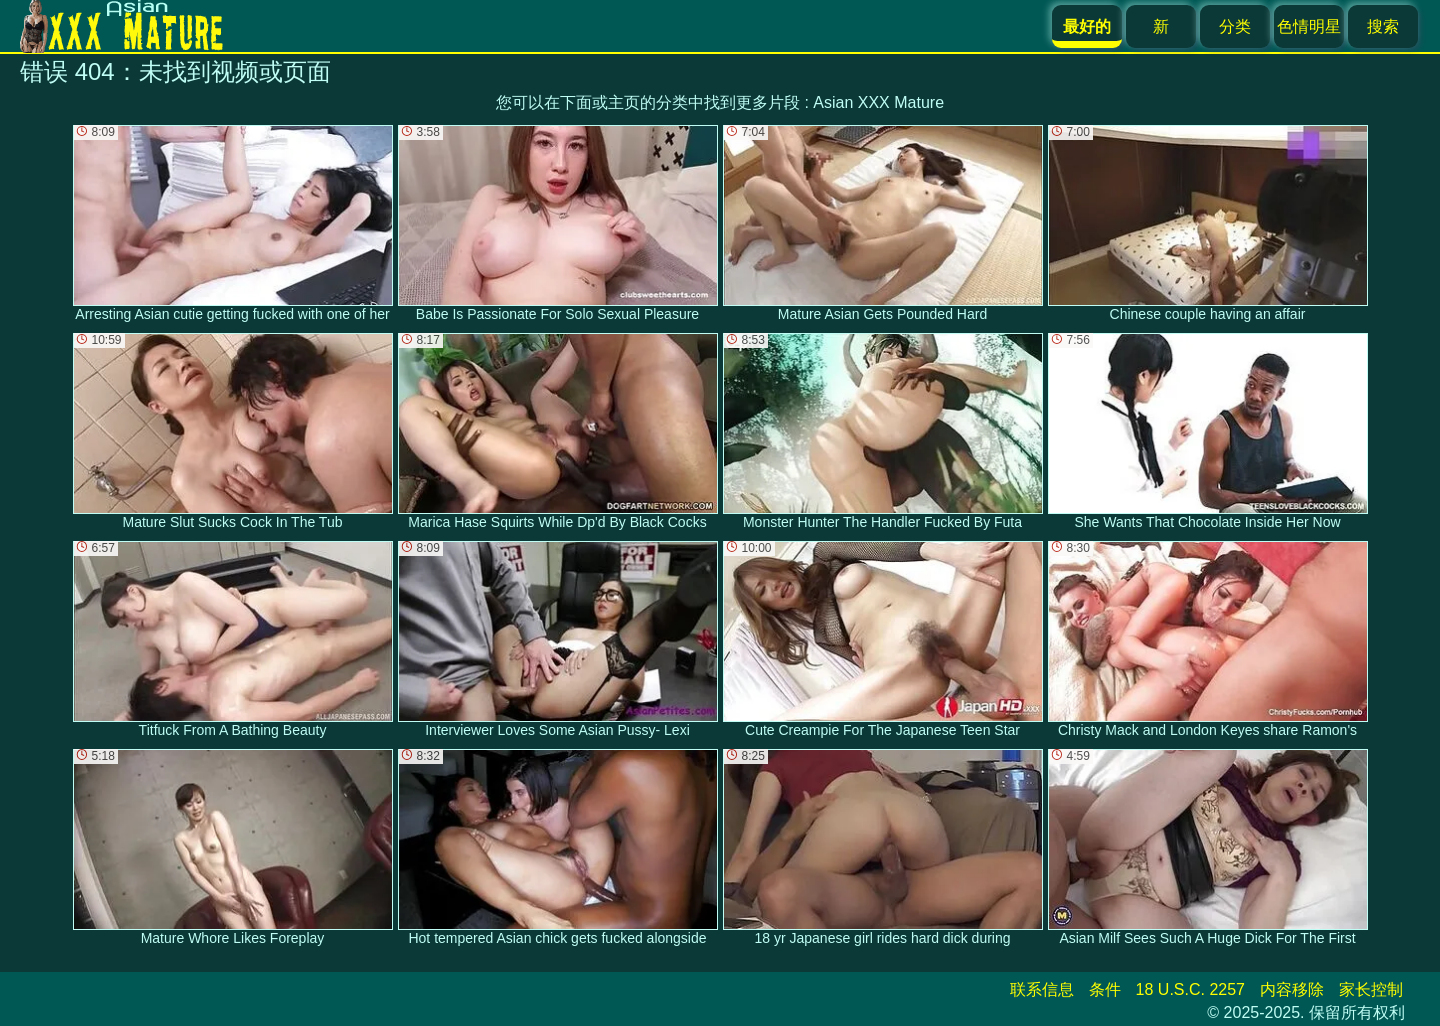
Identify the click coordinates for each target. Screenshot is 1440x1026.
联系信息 (1042, 989)
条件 (1105, 989)
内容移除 (1292, 989)
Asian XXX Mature (878, 102)
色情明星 (1309, 26)
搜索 (1383, 26)
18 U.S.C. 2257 (1190, 989)
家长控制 (1371, 989)
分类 (1235, 26)
